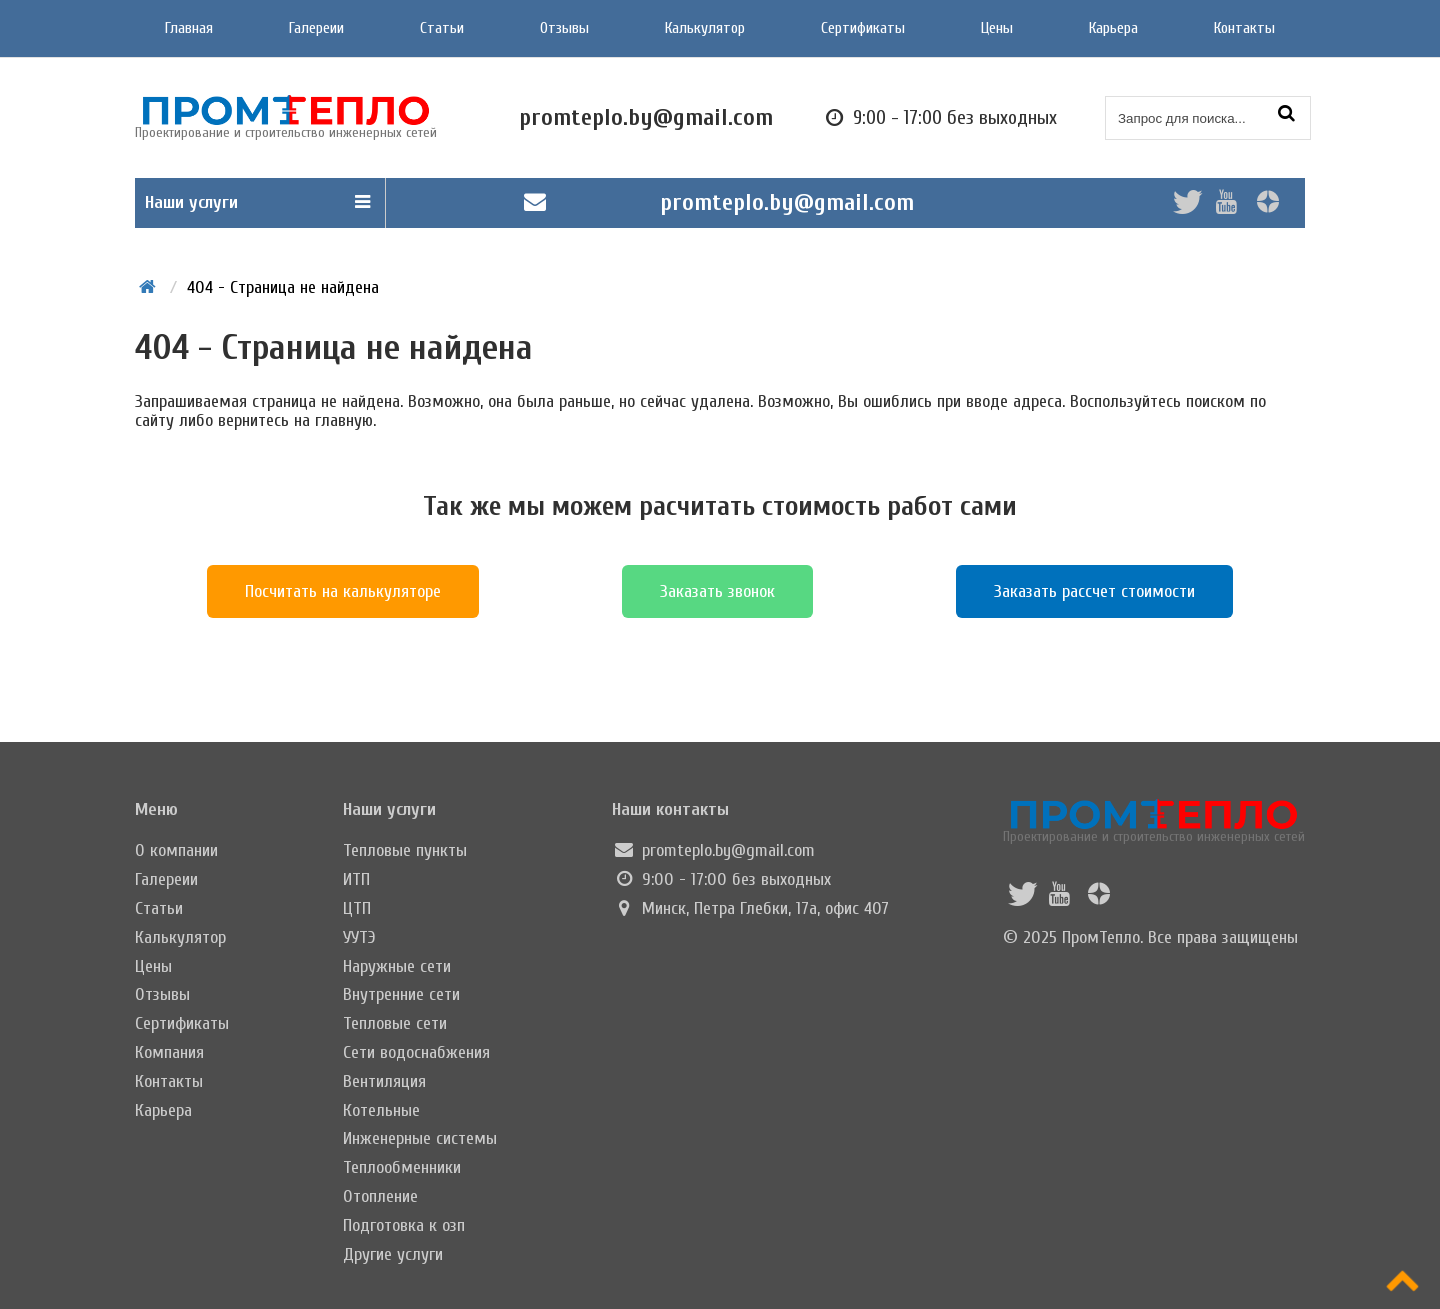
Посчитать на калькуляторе (343, 591)
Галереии (316, 28)
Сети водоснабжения (416, 1052)
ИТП (356, 879)
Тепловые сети (395, 1023)
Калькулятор (705, 28)
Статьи (442, 28)
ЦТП (357, 908)
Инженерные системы (420, 1138)
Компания (169, 1052)
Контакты (1244, 28)
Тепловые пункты (405, 850)
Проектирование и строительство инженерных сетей (1154, 821)
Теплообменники (402, 1167)
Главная (189, 28)
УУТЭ (359, 937)
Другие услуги (393, 1254)
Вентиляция (384, 1081)
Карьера (1113, 28)
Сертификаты (863, 28)
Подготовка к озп (404, 1225)
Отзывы (564, 28)
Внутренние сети (401, 994)
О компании (176, 850)
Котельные (381, 1110)
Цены (997, 28)
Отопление (380, 1196)
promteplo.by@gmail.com (787, 202)
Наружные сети (397, 966)
